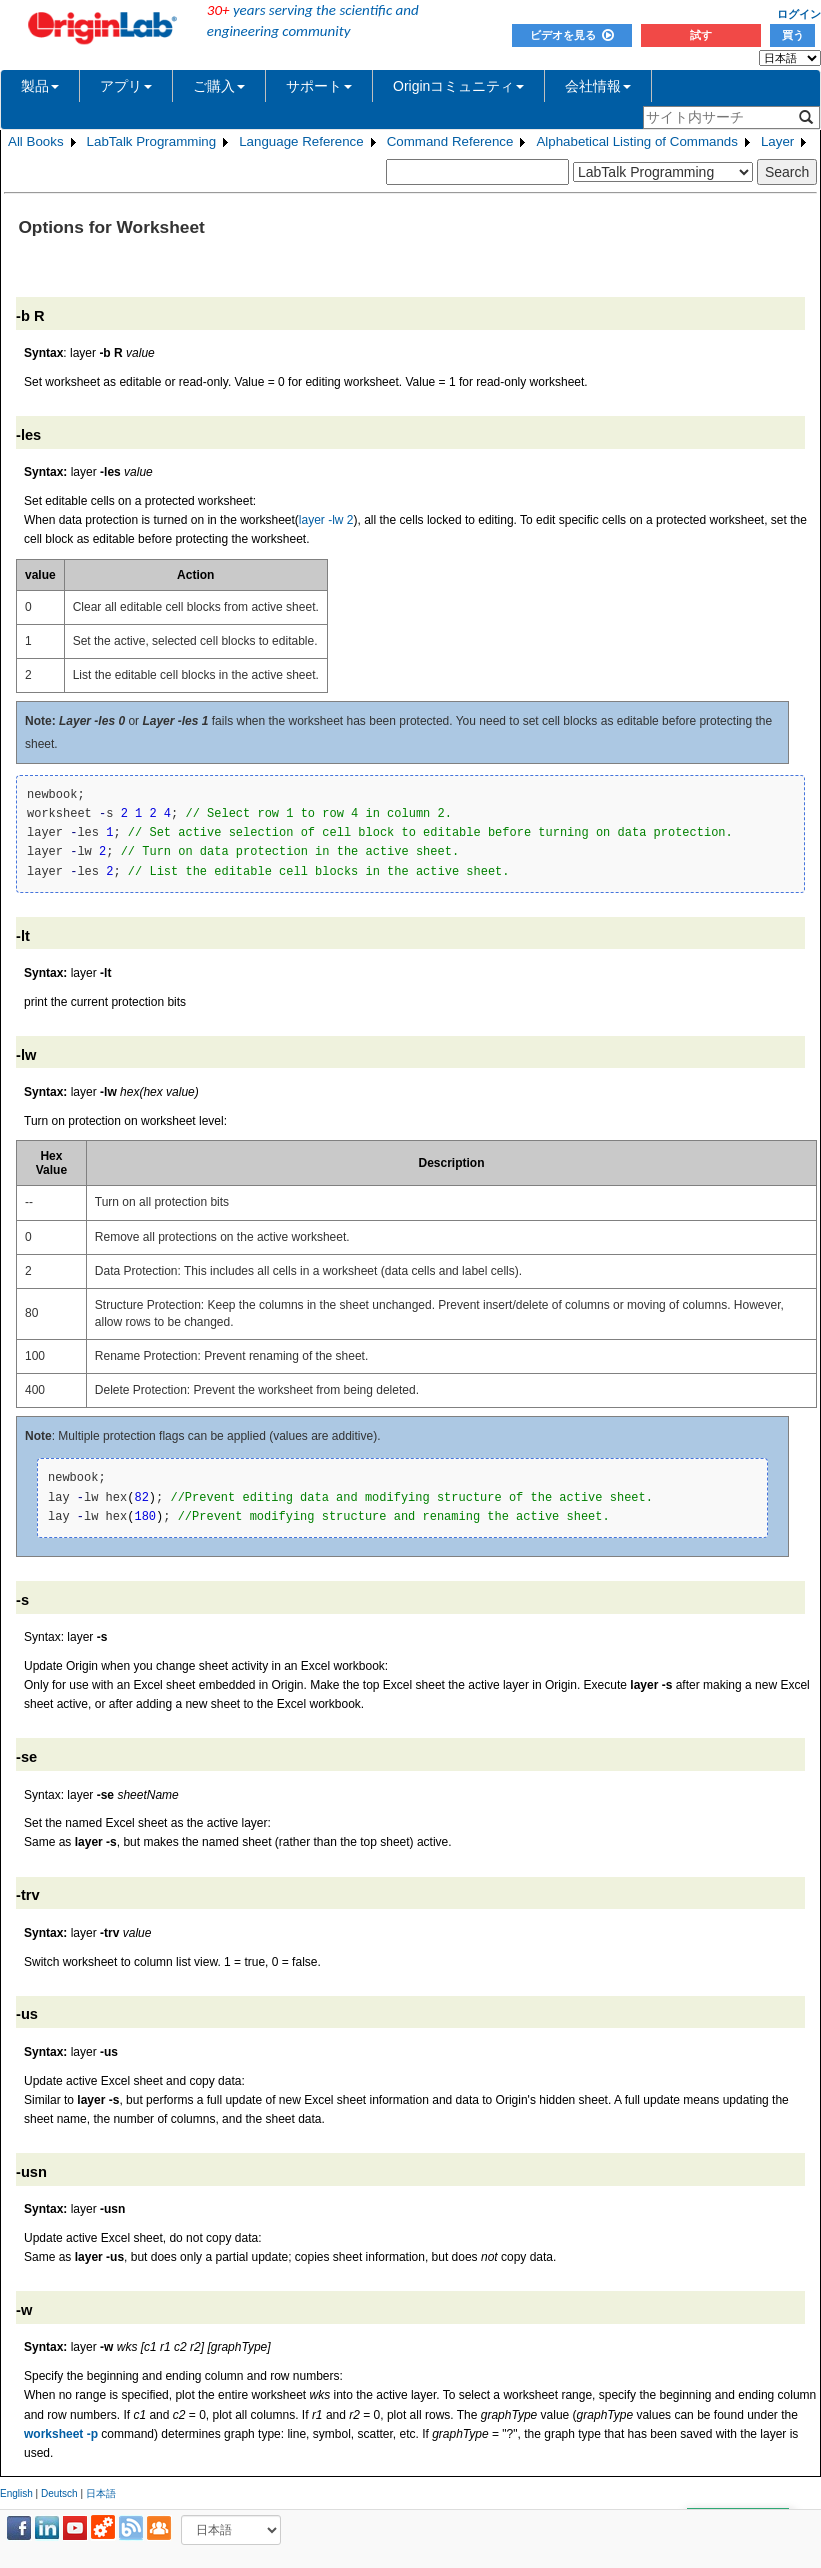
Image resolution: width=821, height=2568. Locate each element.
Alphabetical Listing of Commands (637, 141)
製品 (40, 86)
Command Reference (450, 141)
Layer (777, 141)
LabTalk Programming (152, 141)
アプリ (126, 86)
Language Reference (301, 141)
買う (793, 35)
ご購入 (219, 86)
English (16, 2493)
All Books (36, 141)
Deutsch (59, 2493)
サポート (319, 86)
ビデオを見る (572, 35)
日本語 (101, 2493)
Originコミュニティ (458, 86)
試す (701, 35)
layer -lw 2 (326, 520)
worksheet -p (61, 2434)
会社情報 (598, 86)
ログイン (799, 14)
